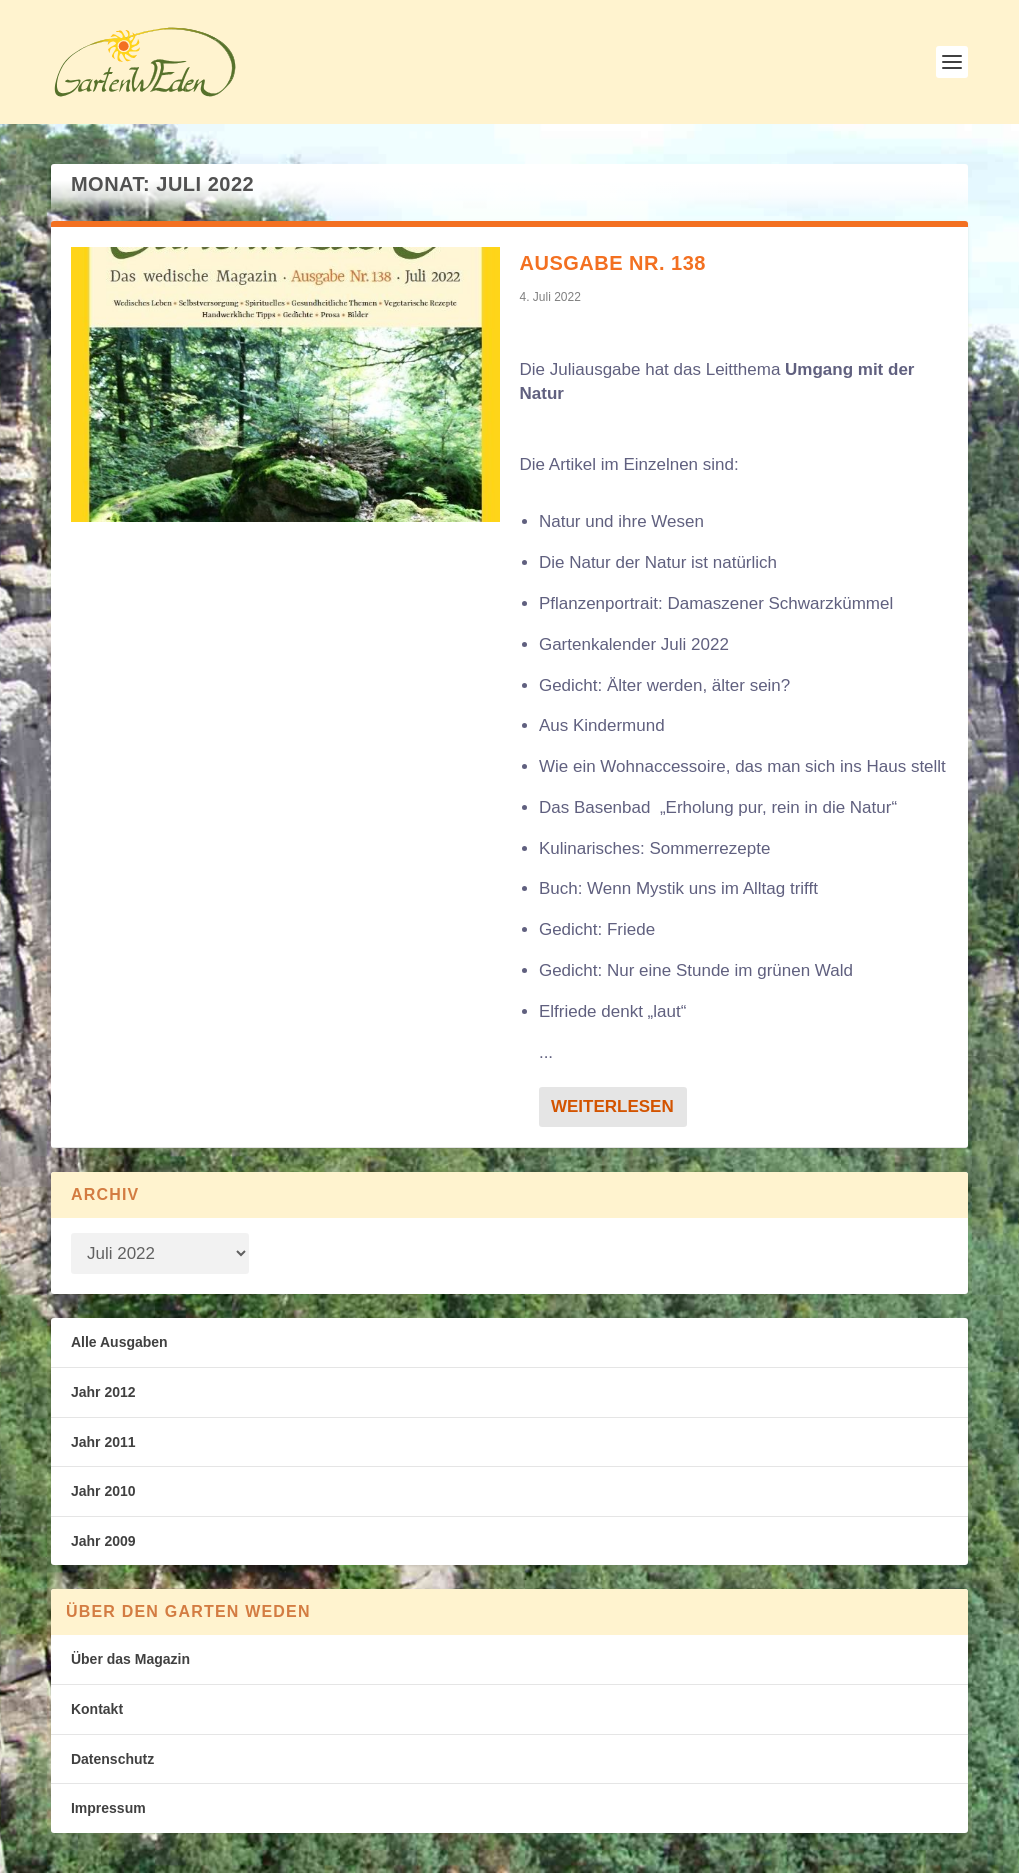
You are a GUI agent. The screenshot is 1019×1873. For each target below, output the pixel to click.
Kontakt (97, 1709)
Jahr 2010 (103, 1491)
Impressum (108, 1808)
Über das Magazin (130, 1659)
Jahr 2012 (103, 1392)
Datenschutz (112, 1759)
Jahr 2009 (103, 1541)
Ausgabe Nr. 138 (613, 263)
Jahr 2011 (103, 1442)
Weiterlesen (612, 1106)
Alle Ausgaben (119, 1342)
